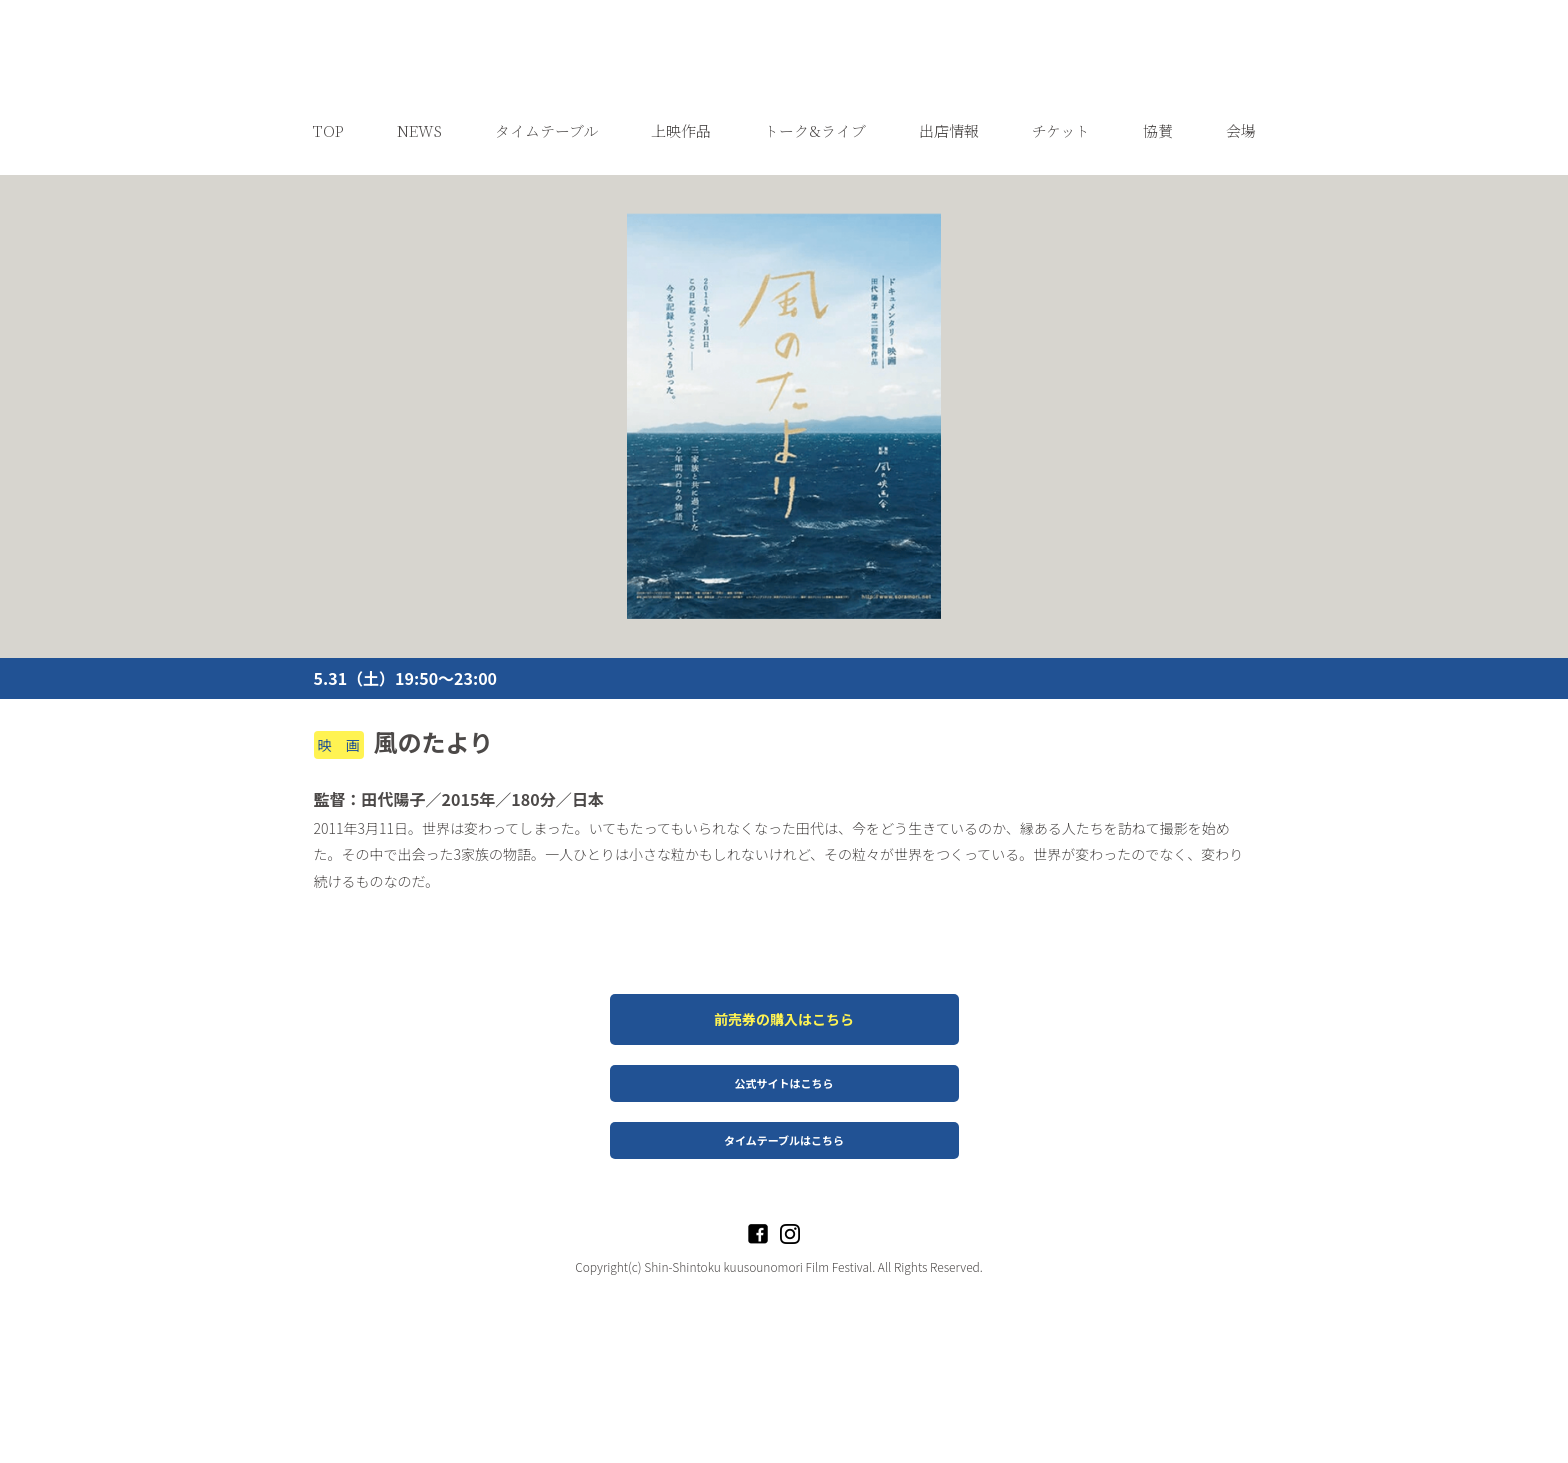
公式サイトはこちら (784, 1197)
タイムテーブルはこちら (784, 1254)
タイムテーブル (546, 244)
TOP (328, 244)
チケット (1061, 244)
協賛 (1158, 244)
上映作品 (681, 244)
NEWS (419, 244)
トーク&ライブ (815, 244)
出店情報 (949, 244)
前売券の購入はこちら (784, 1134)
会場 (1241, 244)
